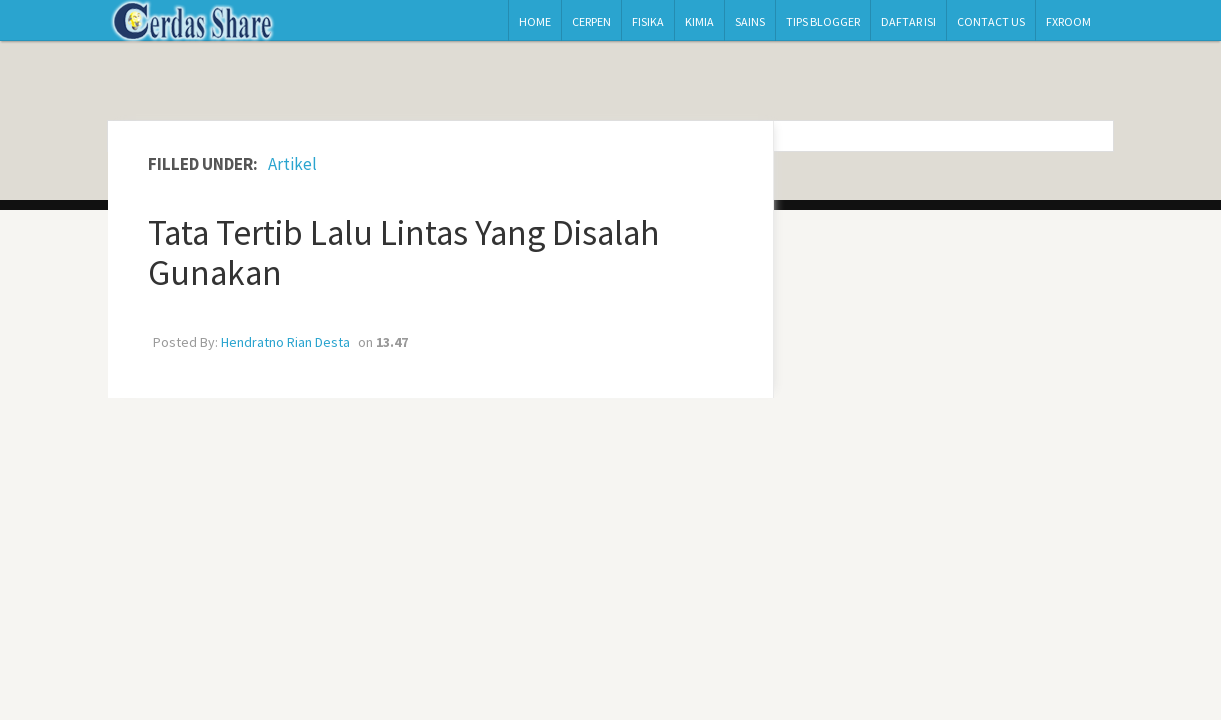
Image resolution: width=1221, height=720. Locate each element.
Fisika (648, 21)
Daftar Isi (908, 21)
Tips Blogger (823, 21)
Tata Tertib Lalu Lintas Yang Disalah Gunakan (404, 253)
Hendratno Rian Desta (285, 342)
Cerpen (591, 21)
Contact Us (991, 21)
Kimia (699, 21)
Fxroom (1068, 21)
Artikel (292, 164)
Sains (750, 21)
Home (535, 21)
